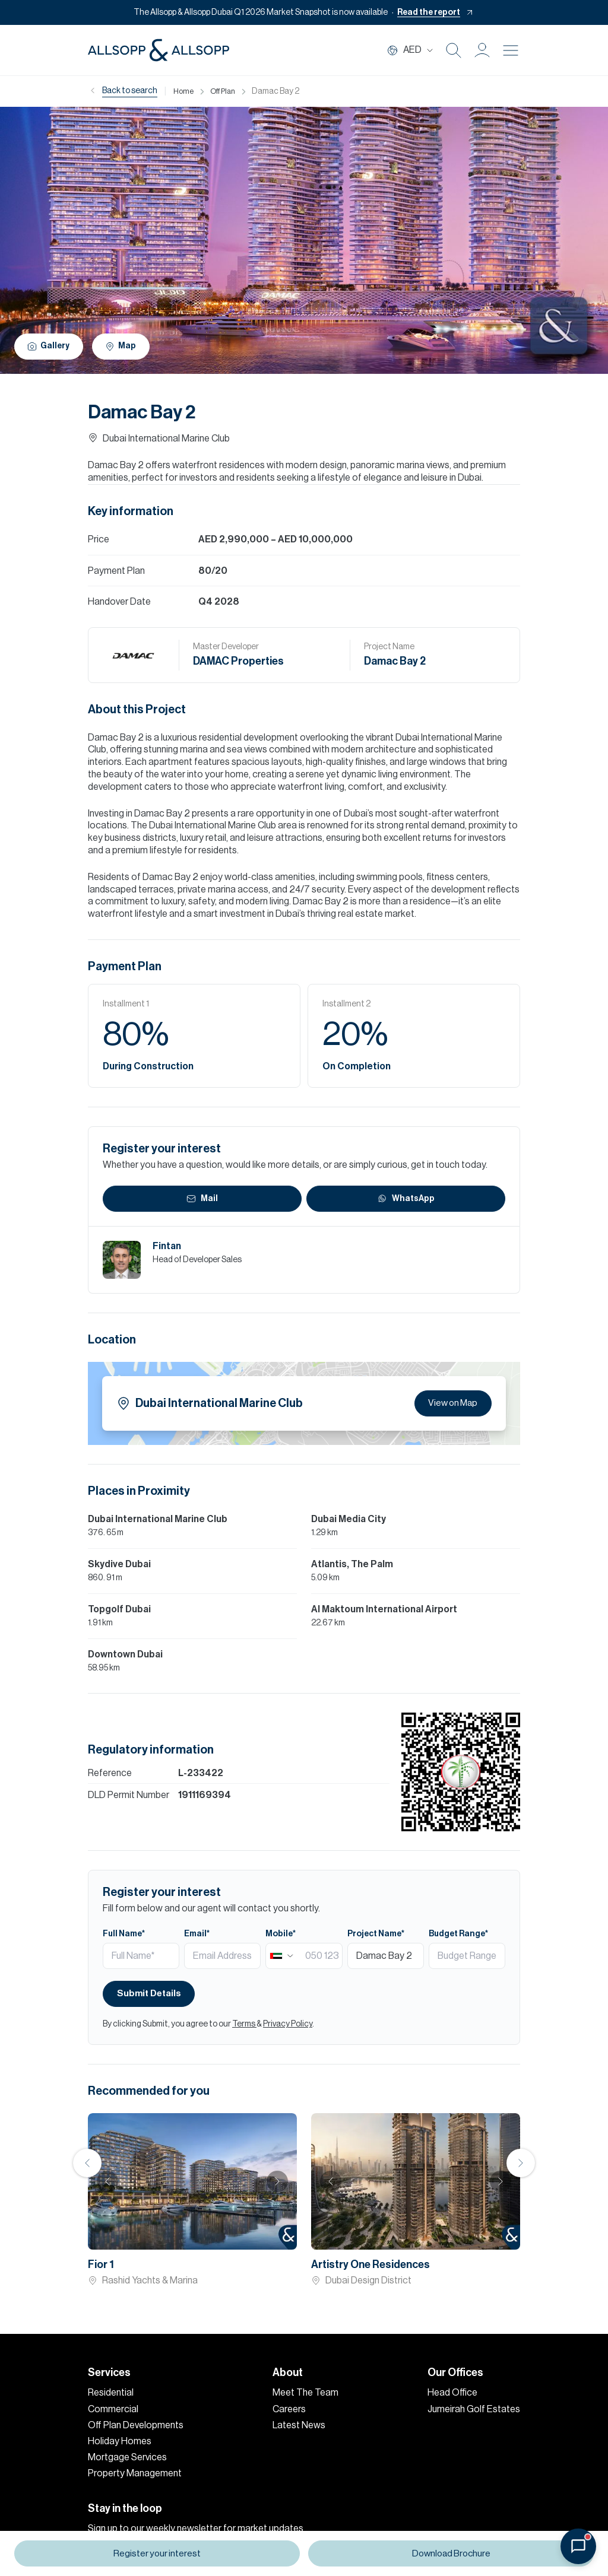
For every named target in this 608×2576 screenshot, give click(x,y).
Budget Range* (458, 1934)
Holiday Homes (119, 2441)
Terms (244, 2024)
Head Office (452, 2392)
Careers (289, 2409)
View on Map (450, 1403)
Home (184, 91)
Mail (202, 1198)
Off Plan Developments (135, 2425)
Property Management (135, 2473)
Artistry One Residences (370, 2264)
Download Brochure (451, 2554)
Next (277, 2181)
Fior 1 (101, 2264)
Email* (197, 1934)
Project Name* (375, 1934)
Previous (87, 2163)
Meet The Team (305, 2392)
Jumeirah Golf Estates (474, 2409)
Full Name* (124, 1934)
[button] (482, 50)
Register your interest (156, 2554)
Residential (111, 2392)
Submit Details (151, 1994)
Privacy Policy (287, 2024)
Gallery (50, 346)
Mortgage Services (127, 2457)
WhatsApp (406, 1198)
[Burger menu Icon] (510, 50)
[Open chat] (578, 2546)
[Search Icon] (453, 50)
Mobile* (280, 1934)
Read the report (428, 12)
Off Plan (227, 91)
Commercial (113, 2409)
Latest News (299, 2425)
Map (125, 346)
